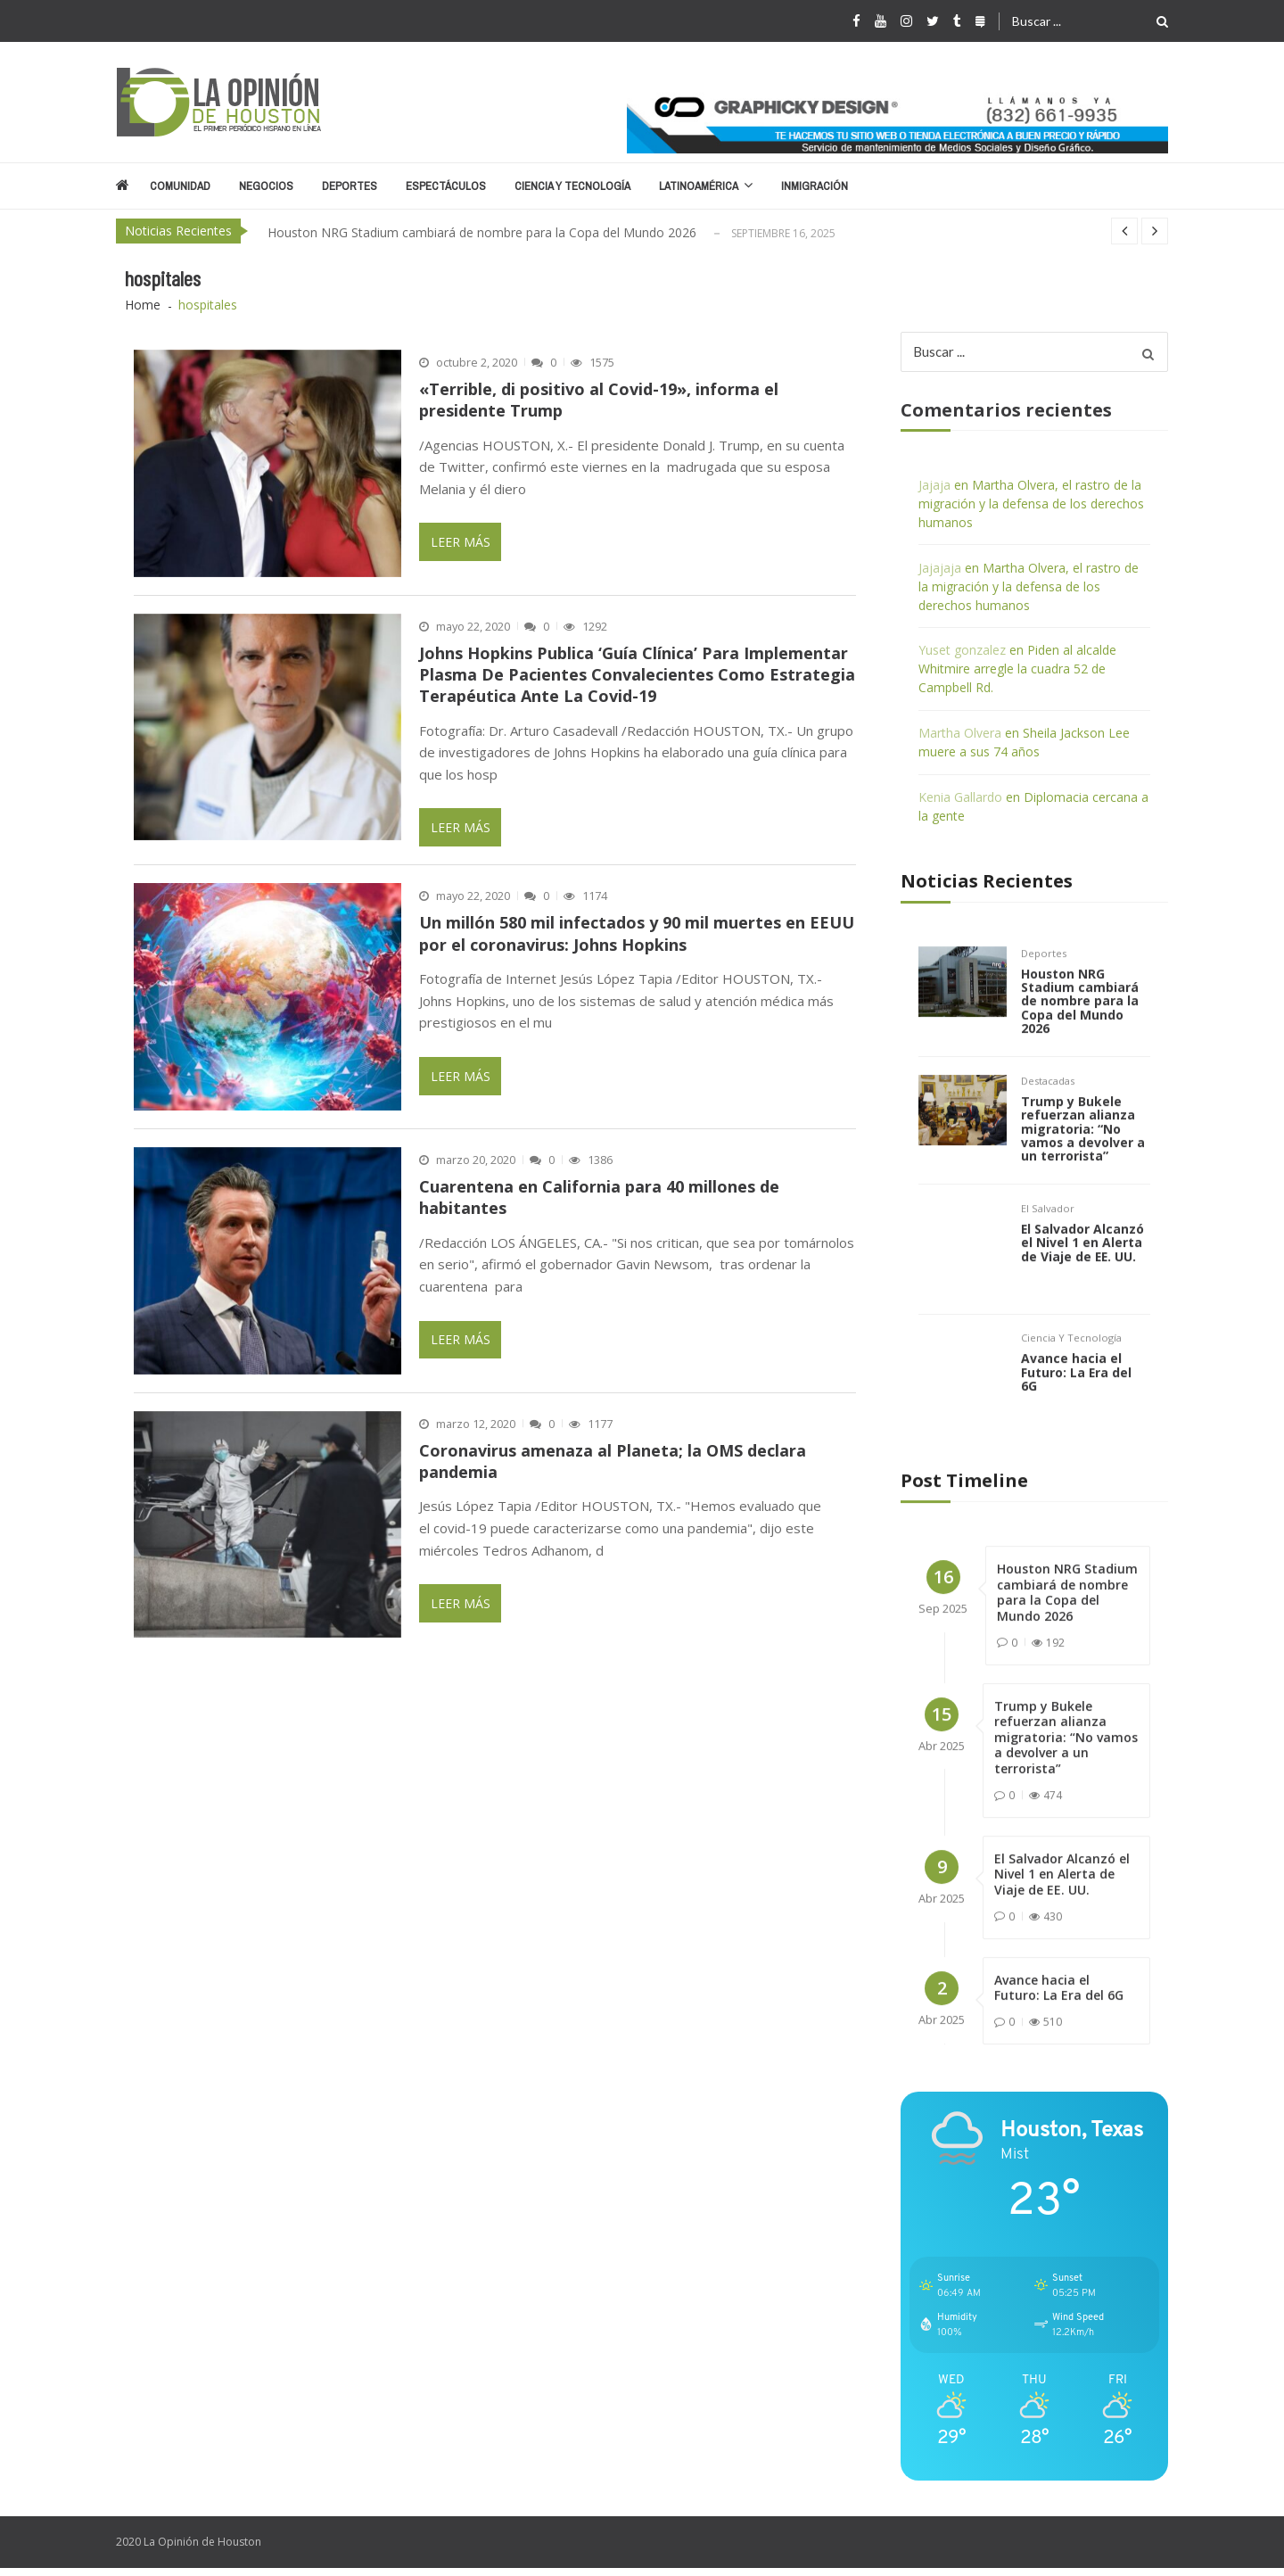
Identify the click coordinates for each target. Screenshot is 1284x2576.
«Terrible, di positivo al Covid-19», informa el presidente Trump (598, 399)
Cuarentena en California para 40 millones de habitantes (599, 1197)
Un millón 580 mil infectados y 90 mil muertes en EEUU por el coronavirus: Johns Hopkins (636, 933)
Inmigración (814, 186)
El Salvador (1047, 1236)
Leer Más (460, 541)
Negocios (266, 186)
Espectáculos (446, 186)
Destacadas (1047, 1104)
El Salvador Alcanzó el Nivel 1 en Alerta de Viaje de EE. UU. (1083, 1270)
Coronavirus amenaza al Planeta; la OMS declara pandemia (612, 1461)
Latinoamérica (698, 186)
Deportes (349, 186)
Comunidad (180, 186)
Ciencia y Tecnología (572, 186)
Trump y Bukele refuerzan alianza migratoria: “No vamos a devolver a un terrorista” (1083, 1153)
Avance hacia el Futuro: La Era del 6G (1076, 1401)
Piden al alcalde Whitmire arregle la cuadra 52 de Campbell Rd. (1017, 668)
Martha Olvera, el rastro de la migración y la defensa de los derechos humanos (1031, 503)
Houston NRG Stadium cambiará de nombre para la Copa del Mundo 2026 (482, 232)
